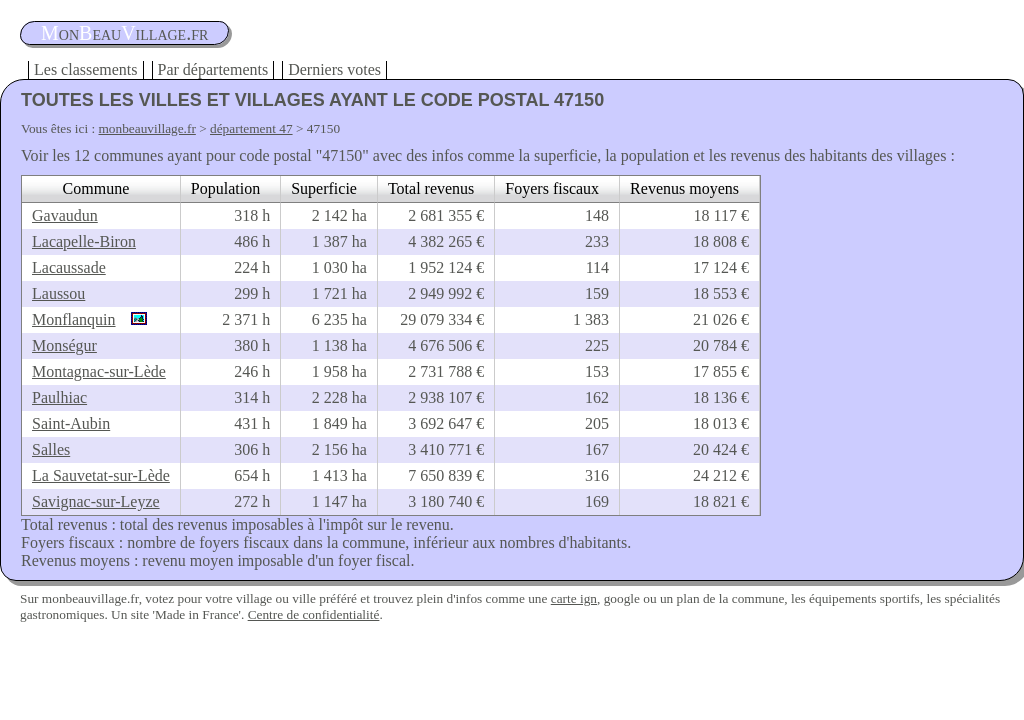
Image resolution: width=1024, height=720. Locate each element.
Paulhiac (59, 397)
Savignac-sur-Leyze (96, 501)
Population (225, 188)
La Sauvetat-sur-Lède (101, 475)
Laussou (58, 293)
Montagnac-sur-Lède (99, 371)
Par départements (213, 69)
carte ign (574, 598)
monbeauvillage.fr (147, 128)
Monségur (64, 345)
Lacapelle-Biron (84, 241)
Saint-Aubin (71, 423)
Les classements (86, 69)
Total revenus (431, 188)
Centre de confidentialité (314, 614)
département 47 (251, 128)
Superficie (324, 188)
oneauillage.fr (124, 33)
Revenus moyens (684, 188)
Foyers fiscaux (552, 188)
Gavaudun (65, 215)
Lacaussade (69, 267)
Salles (51, 449)
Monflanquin (74, 319)
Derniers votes (334, 69)
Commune (96, 188)
